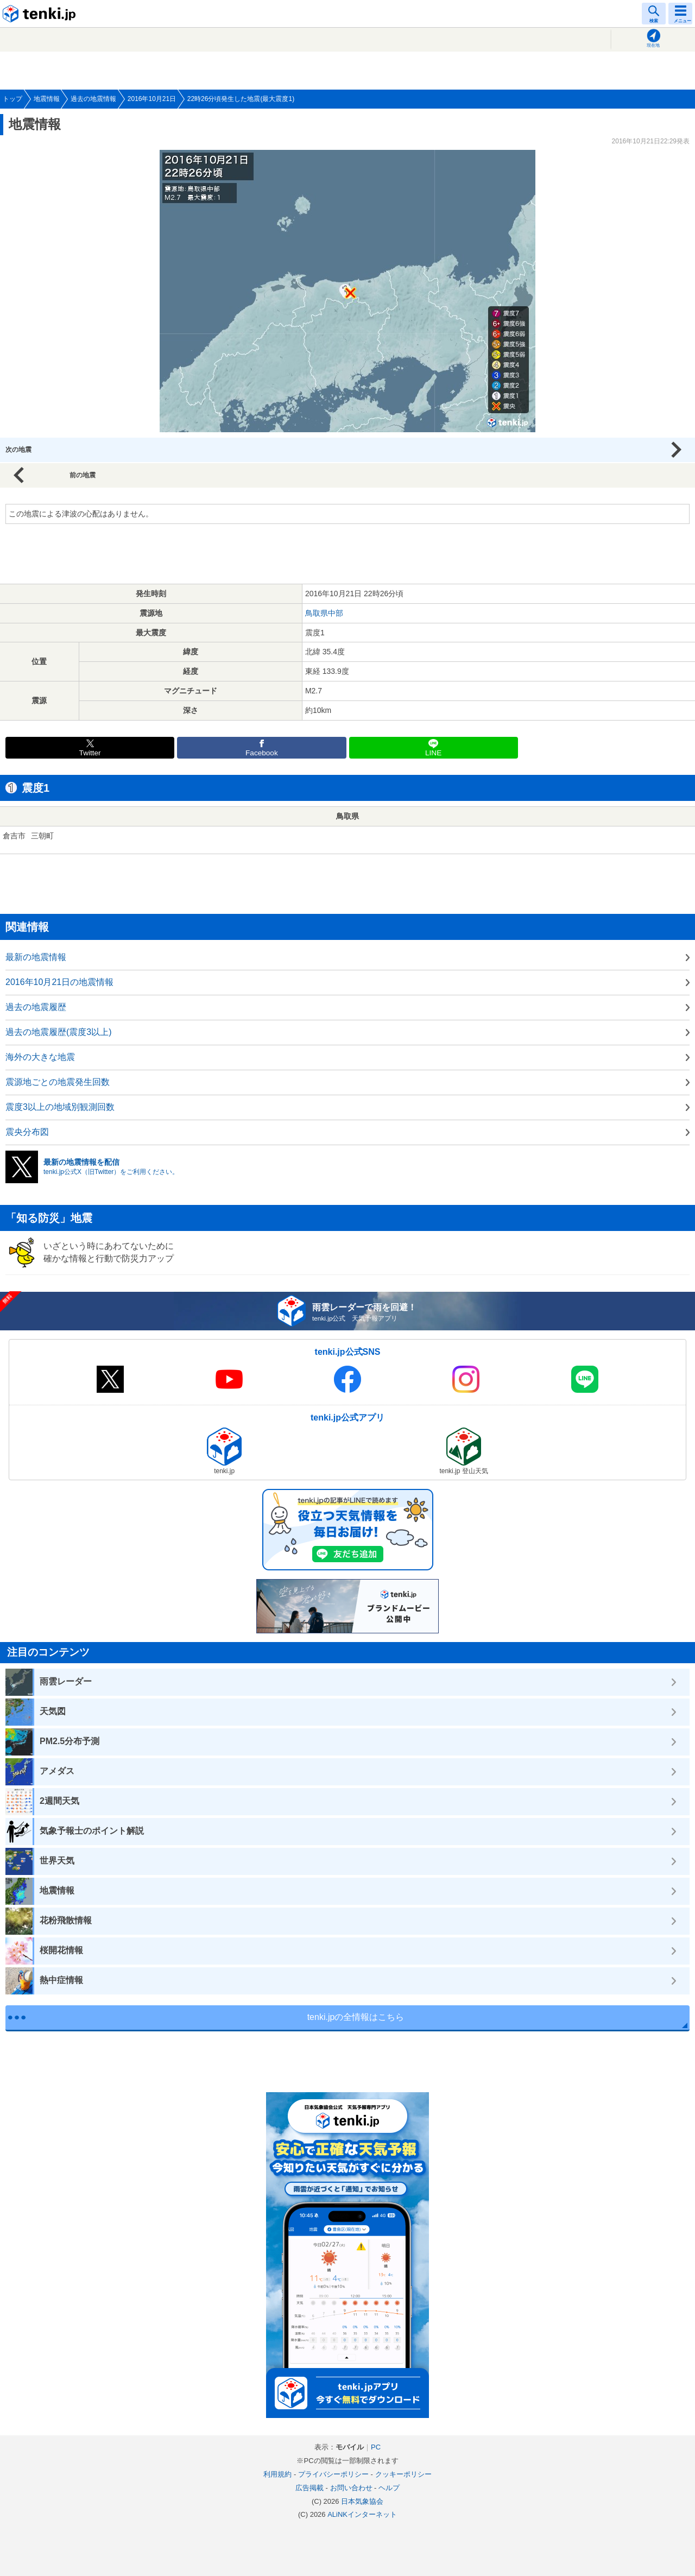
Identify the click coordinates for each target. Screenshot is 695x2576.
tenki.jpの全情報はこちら (356, 2017)
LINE (433, 753)
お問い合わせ (351, 2488)
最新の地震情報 (35, 957)
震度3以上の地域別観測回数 (60, 1107)
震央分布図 (27, 1132)
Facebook (261, 753)
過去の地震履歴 (35, 1007)
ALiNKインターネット (362, 2514)
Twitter (90, 753)
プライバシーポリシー (333, 2474)
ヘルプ (389, 2488)
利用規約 (277, 2474)
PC (376, 2447)
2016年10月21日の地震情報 (59, 982)
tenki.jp (40, 13)
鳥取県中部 (324, 613)
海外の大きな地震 (40, 1057)
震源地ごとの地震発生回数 (57, 1082)
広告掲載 (309, 2488)
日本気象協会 (362, 2501)
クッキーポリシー (403, 2474)
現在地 (653, 45)
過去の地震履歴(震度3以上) (58, 1032)
